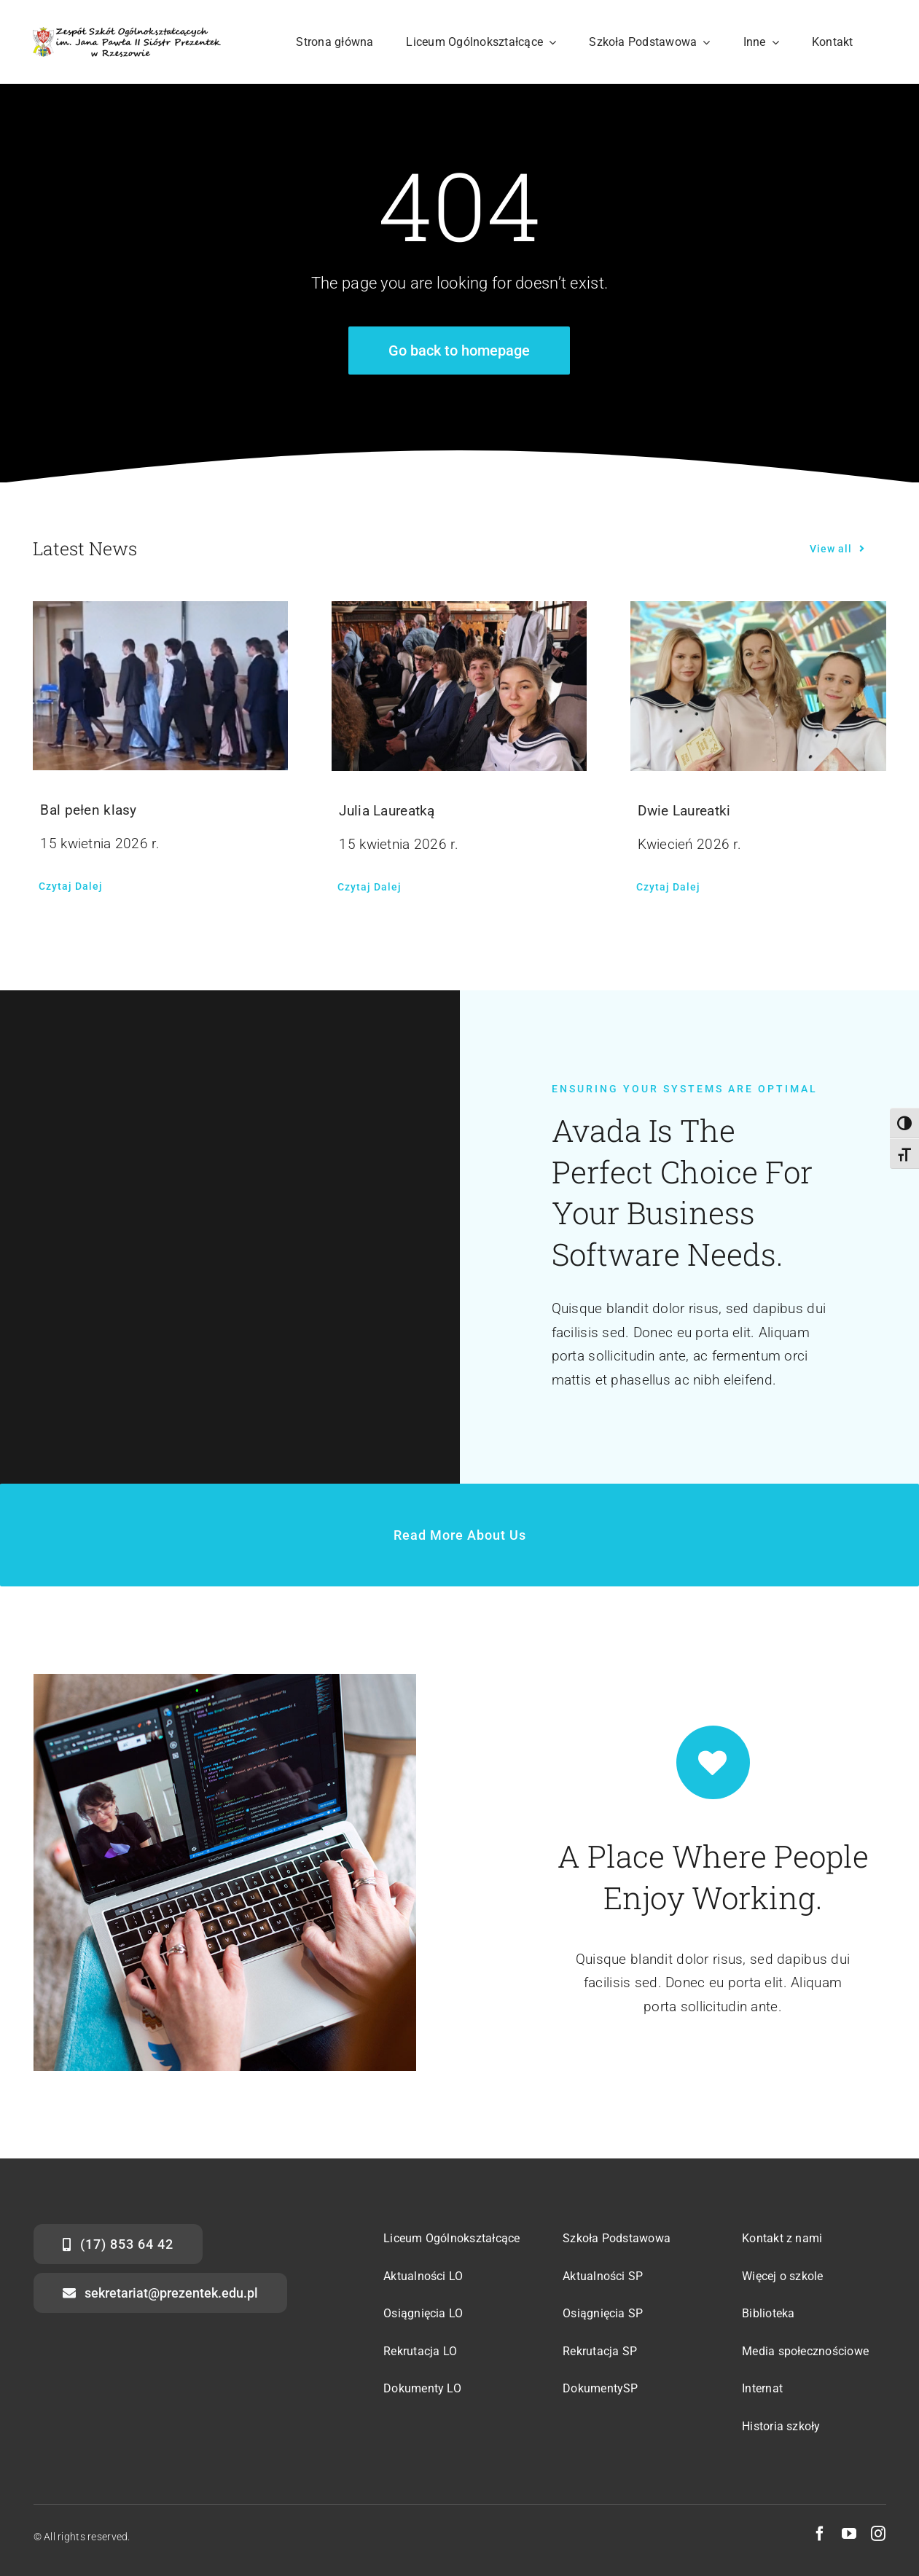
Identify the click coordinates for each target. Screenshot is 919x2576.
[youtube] (849, 2533)
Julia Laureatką (386, 810)
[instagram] (878, 2533)
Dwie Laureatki (684, 810)
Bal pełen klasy (88, 810)
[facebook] (820, 2533)
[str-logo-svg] (126, 34)
